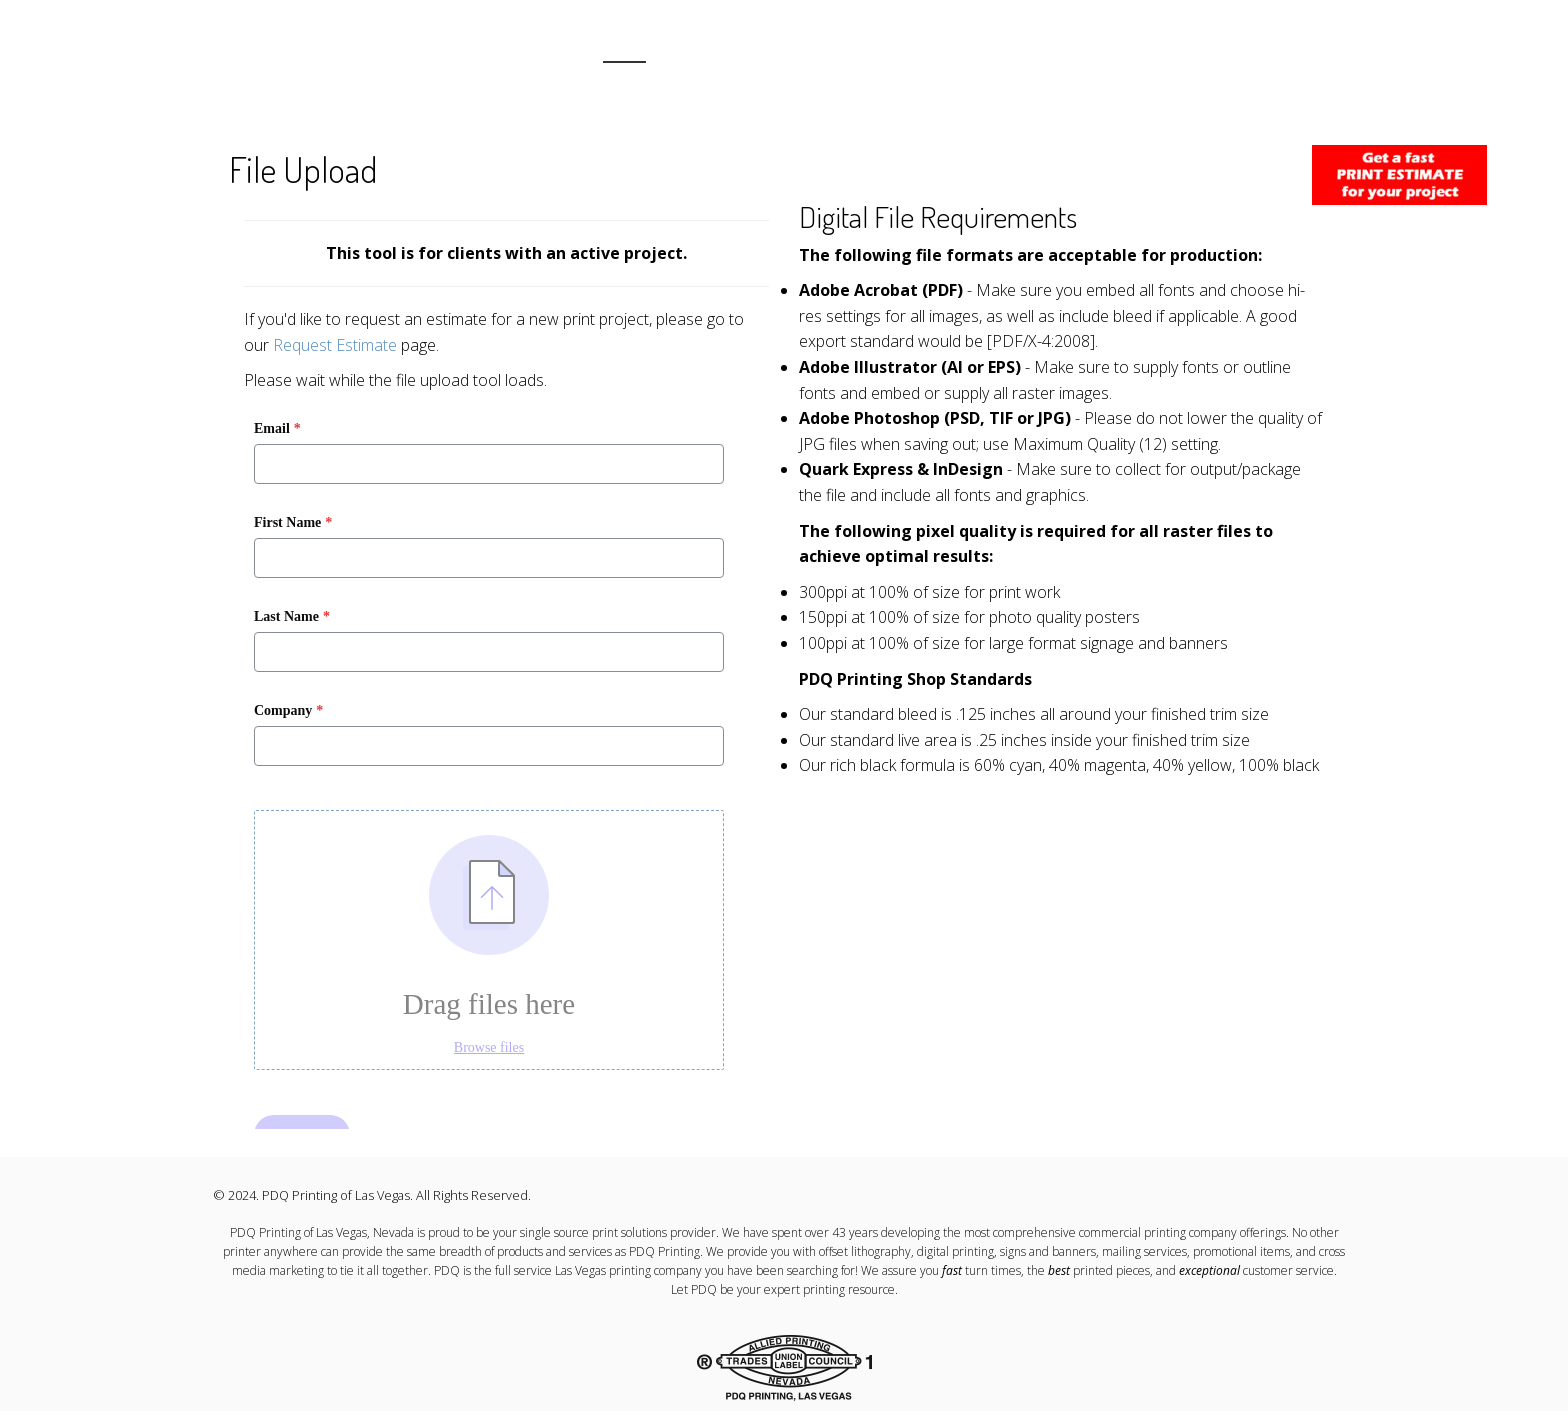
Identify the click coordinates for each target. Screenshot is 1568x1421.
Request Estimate (335, 345)
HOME (624, 50)
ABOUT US (700, 50)
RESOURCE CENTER (814, 50)
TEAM (1009, 50)
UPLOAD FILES (1313, 50)
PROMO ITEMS (1095, 50)
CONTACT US (1204, 50)
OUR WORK (932, 50)
